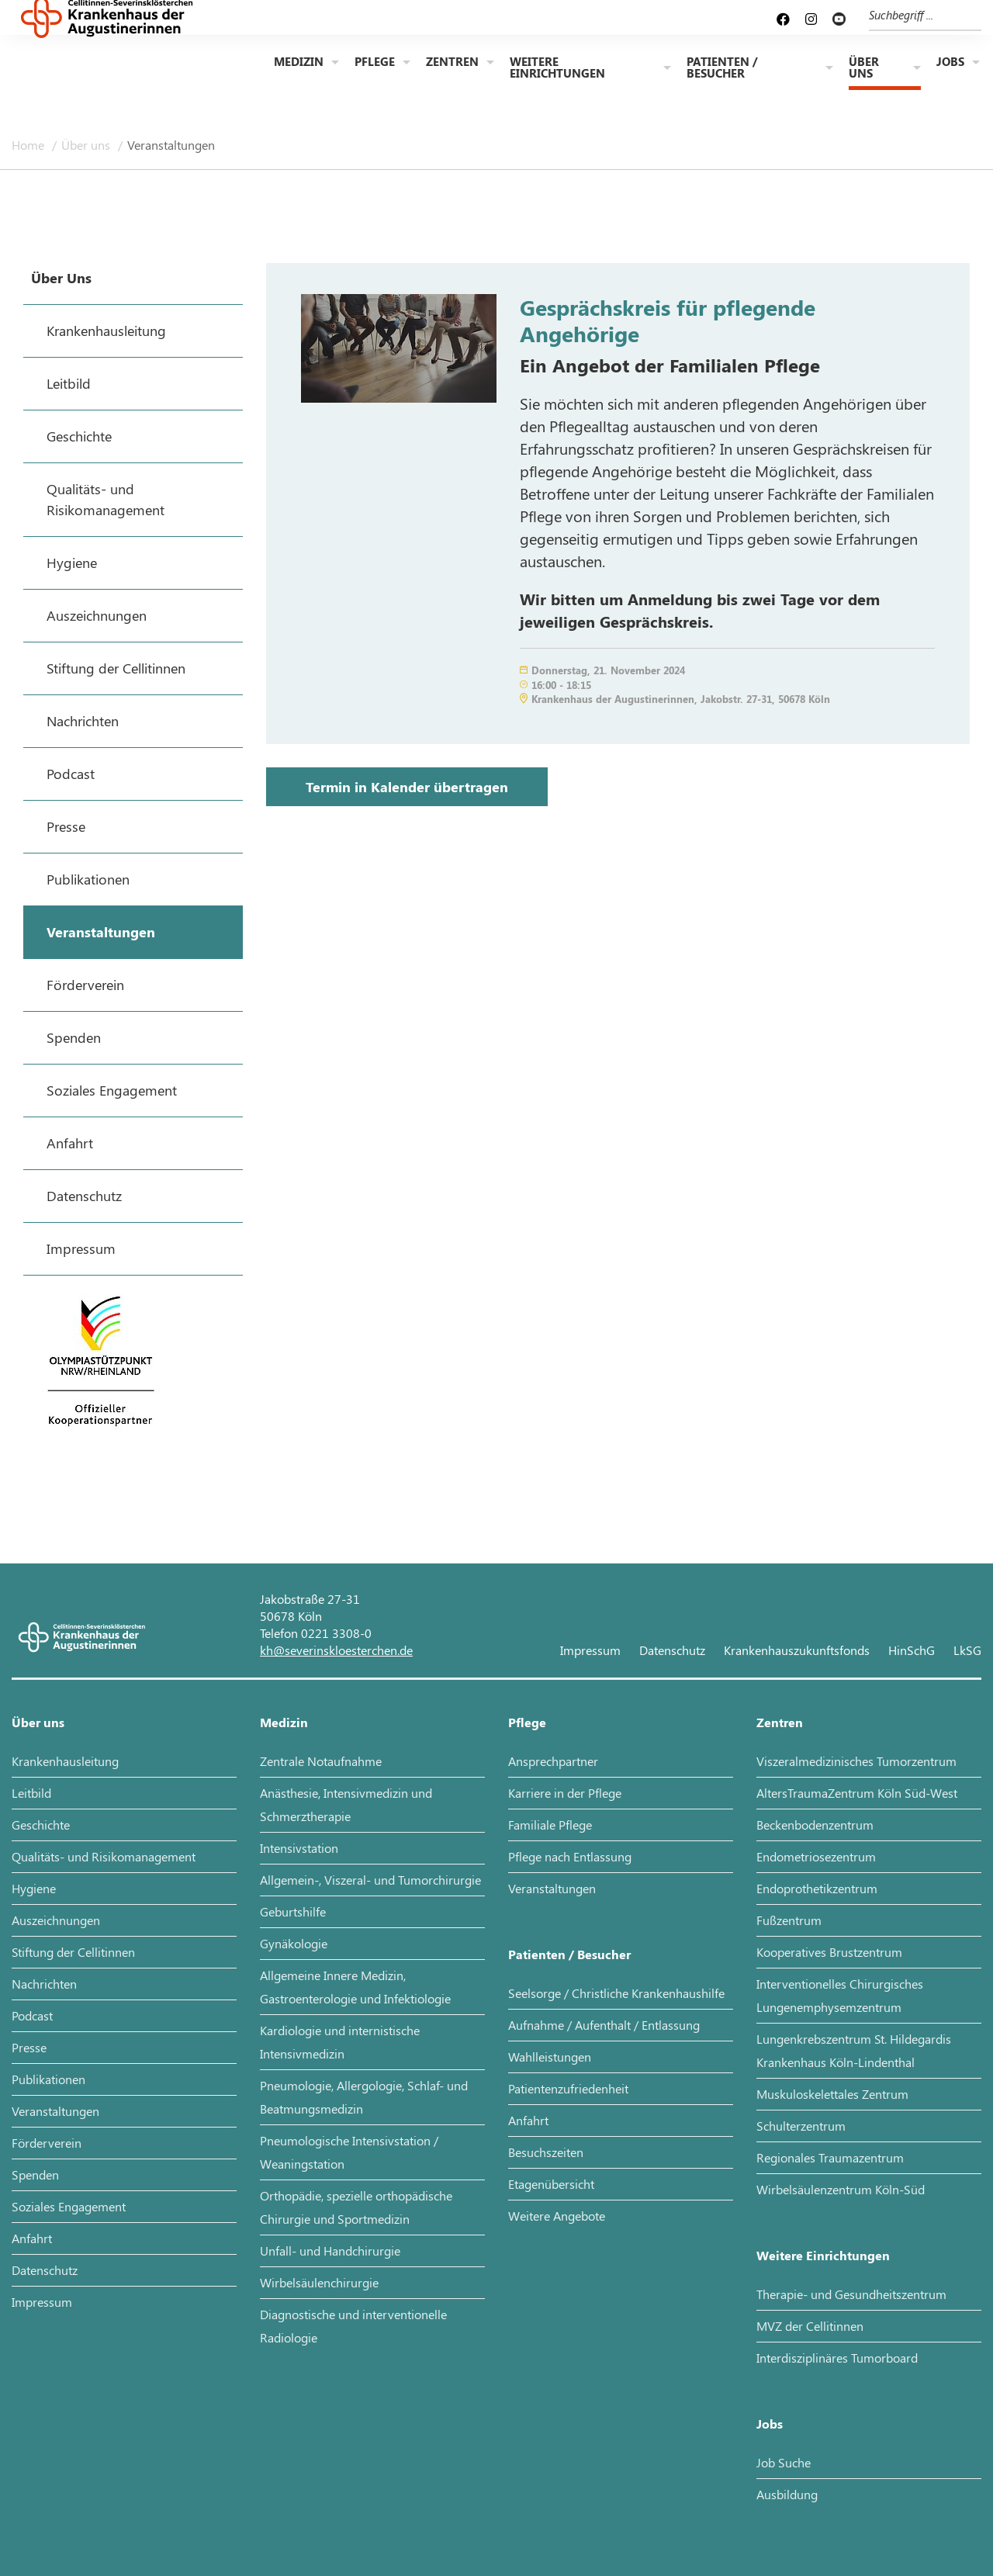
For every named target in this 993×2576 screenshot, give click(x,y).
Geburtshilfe (293, 1911)
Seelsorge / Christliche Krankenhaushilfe (616, 1993)
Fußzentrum (789, 1920)
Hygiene (34, 1888)
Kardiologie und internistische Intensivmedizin (340, 2042)
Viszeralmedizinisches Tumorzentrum (856, 1761)
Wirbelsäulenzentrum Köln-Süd (840, 2189)
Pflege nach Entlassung (569, 1856)
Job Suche (783, 2462)
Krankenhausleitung (65, 1761)
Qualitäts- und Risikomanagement (103, 1856)
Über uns (864, 68)
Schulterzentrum (801, 2125)
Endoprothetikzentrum (816, 1888)
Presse (29, 2047)
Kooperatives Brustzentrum (829, 1952)
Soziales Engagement (69, 2206)
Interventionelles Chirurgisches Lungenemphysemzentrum (839, 1995)
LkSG (967, 1650)
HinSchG (911, 1650)
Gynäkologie (293, 1943)
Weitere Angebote (556, 2215)
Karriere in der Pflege (564, 1793)
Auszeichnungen (56, 1920)
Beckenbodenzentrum (815, 1824)
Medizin (299, 63)
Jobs (950, 63)
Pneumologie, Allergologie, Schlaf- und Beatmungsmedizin (364, 2097)
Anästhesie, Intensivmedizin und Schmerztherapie (346, 1804)
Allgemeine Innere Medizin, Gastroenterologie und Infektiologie (355, 1986)
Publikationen (48, 2079)
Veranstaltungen (171, 145)
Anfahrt (32, 2238)
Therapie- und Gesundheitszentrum (851, 2294)
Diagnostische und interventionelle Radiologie (353, 2326)
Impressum (590, 1650)
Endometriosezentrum (816, 1856)
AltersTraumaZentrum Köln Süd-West (856, 1793)
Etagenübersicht (551, 2184)
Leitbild (31, 1793)
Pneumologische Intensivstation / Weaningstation (349, 2152)
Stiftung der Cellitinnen (73, 1952)
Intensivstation (299, 1848)
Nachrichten (44, 1983)
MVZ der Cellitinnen (809, 2326)
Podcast (32, 2015)
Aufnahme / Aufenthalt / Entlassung (604, 2025)
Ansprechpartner (553, 1761)
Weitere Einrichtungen (557, 68)
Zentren (452, 63)
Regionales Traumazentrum (830, 2157)
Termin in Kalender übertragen (407, 786)
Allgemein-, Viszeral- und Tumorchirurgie (370, 1879)
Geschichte (41, 1824)
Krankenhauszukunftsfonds (797, 1650)
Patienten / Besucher (722, 68)
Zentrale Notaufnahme (321, 1761)
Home (29, 145)
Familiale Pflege (550, 1824)
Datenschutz (672, 1650)
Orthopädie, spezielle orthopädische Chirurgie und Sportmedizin (356, 2207)
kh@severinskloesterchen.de (336, 1650)
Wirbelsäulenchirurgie (319, 2282)
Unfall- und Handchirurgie (330, 2250)
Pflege (375, 63)
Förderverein (46, 2143)
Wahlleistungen (549, 2056)
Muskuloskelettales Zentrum (832, 2094)
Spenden (35, 2174)
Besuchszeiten (545, 2152)
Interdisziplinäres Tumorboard (837, 2357)
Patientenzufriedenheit (568, 2088)
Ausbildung (787, 2494)
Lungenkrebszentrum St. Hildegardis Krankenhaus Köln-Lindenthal (853, 2050)
